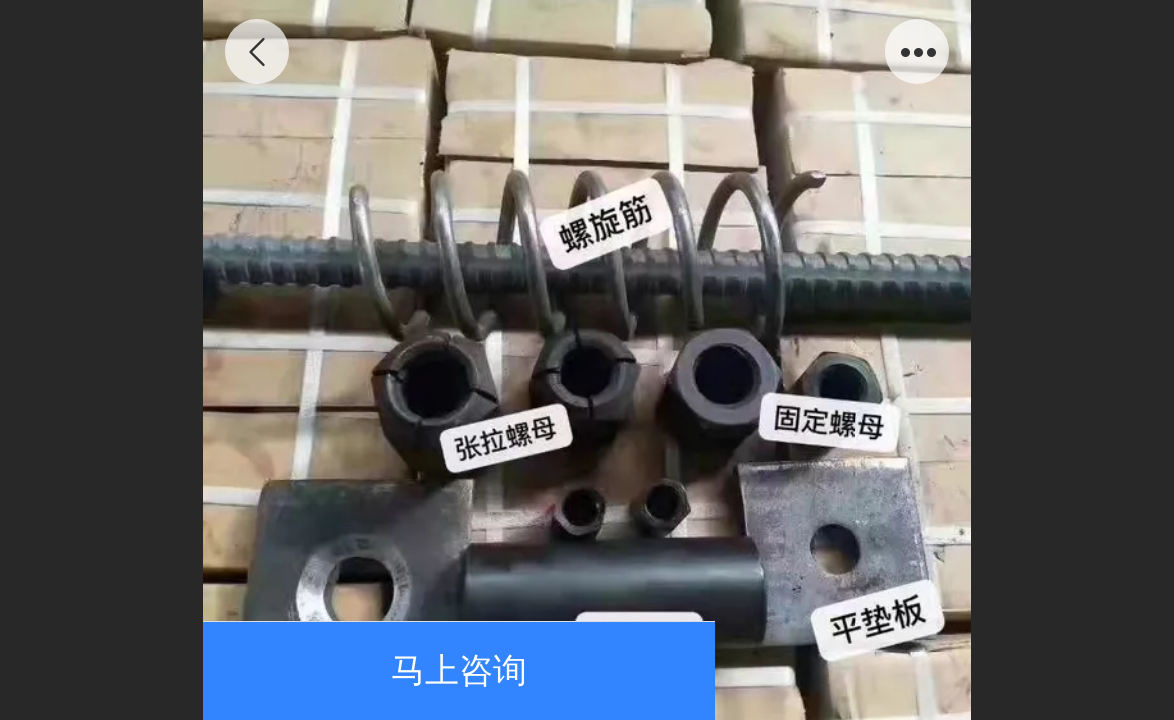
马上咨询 (459, 670)
